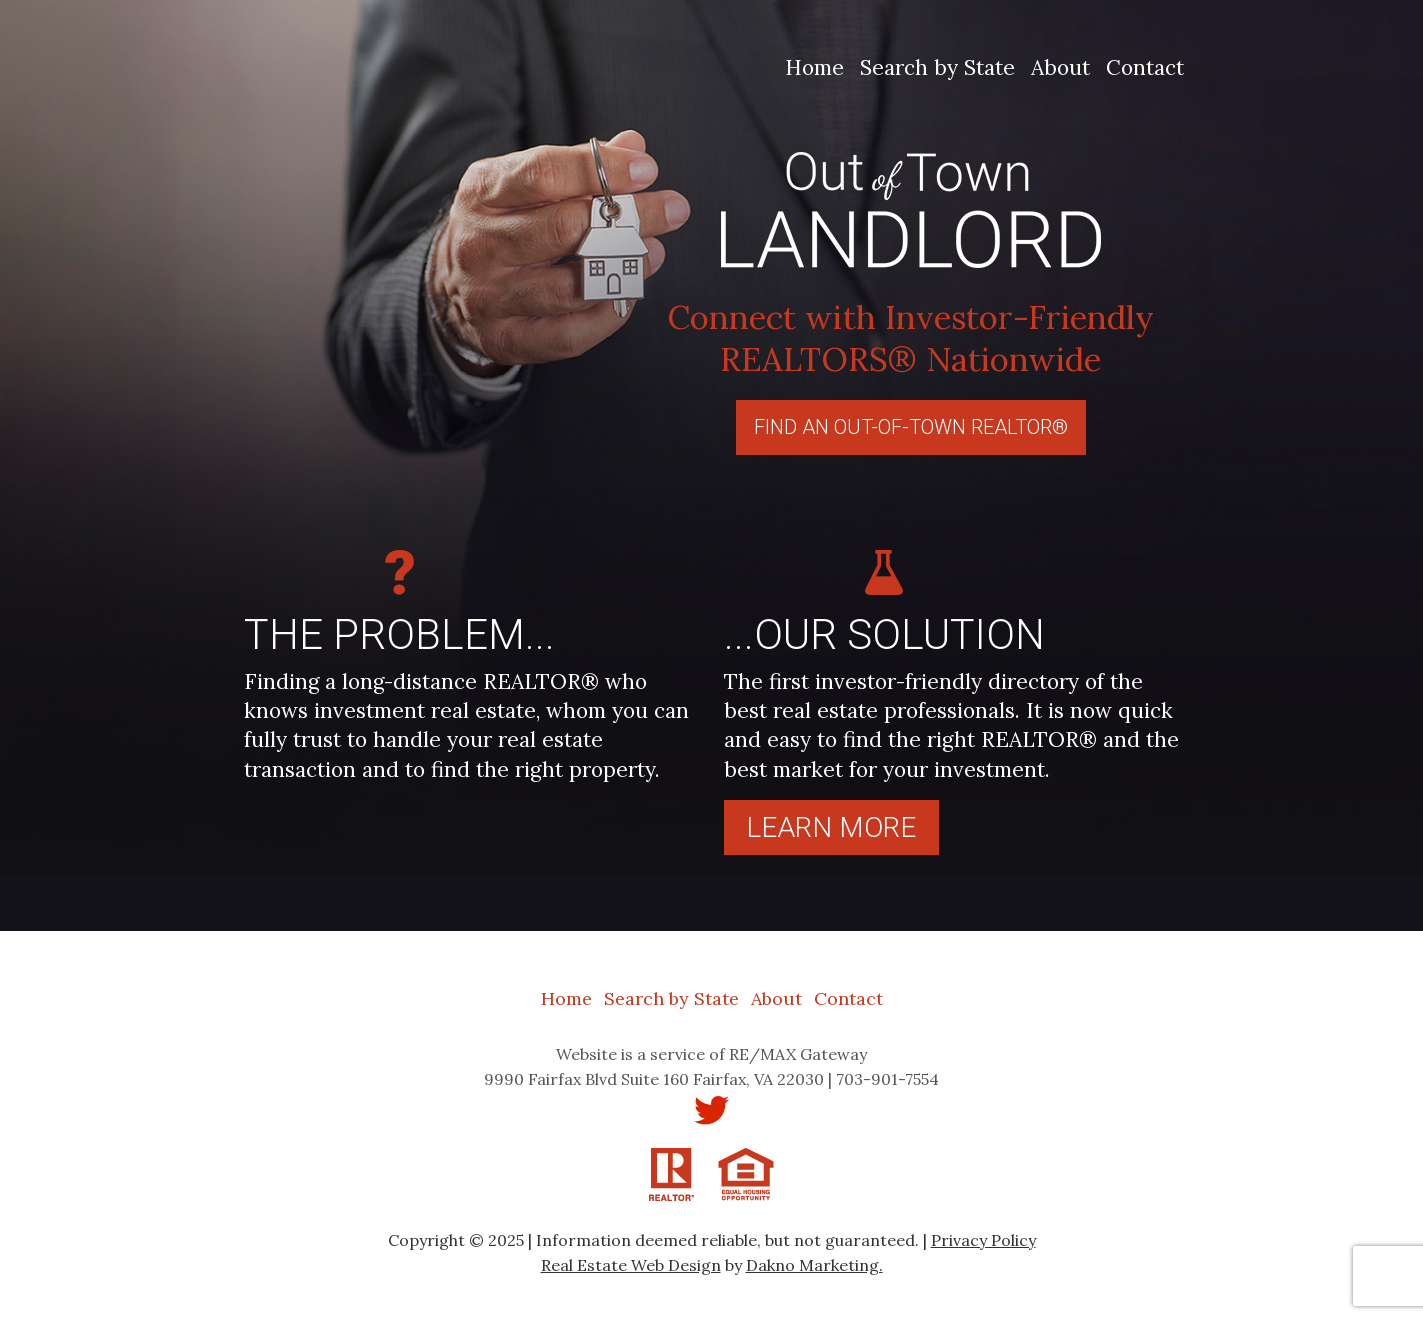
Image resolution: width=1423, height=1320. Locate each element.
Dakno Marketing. (814, 1265)
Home (814, 67)
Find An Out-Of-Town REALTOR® (911, 427)
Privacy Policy (983, 1240)
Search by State (937, 67)
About (1060, 67)
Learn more (831, 827)
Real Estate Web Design (631, 1265)
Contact (1145, 67)
